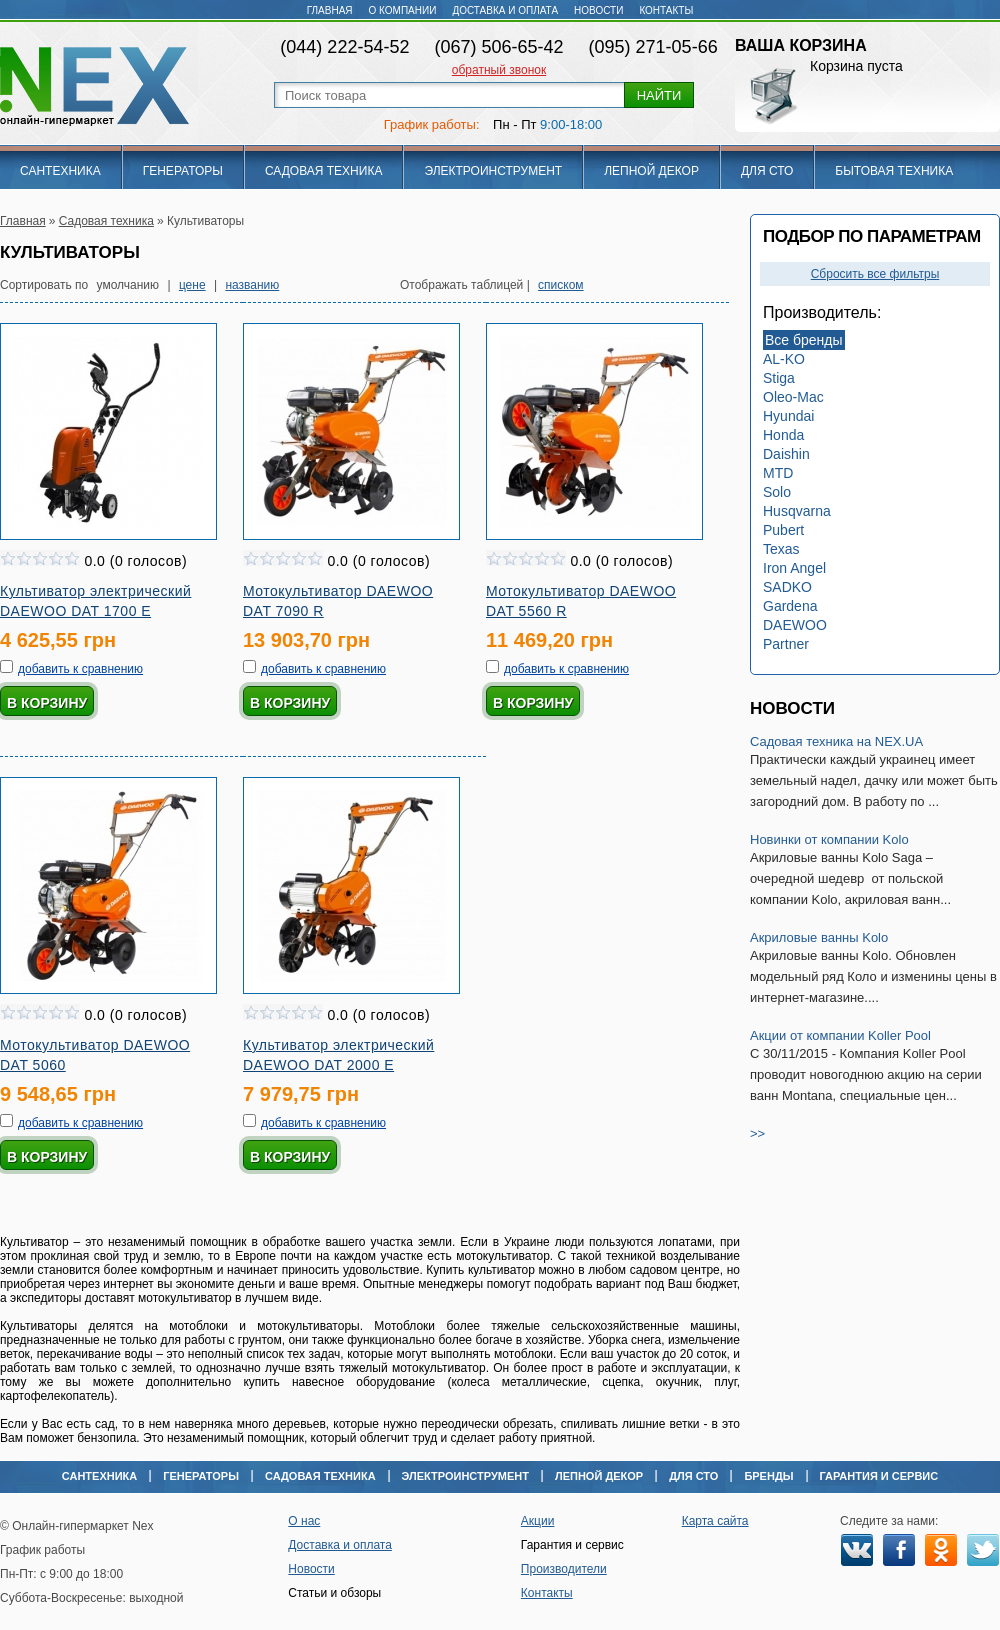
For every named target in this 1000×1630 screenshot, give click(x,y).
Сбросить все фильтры (875, 274)
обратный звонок (499, 70)
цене (192, 285)
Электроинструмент (493, 171)
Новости (598, 10)
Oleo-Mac (793, 397)
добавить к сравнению (80, 669)
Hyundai (788, 416)
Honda (783, 435)
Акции (538, 1521)
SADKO (787, 587)
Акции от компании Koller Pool (840, 1035)
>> (757, 1133)
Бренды (768, 1476)
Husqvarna (797, 511)
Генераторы (183, 171)
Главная (330, 10)
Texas (781, 549)
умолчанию (128, 285)
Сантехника (60, 171)
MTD (778, 473)
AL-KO (784, 359)
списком (561, 285)
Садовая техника (324, 171)
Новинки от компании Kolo (829, 839)
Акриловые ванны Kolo (819, 937)
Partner (786, 644)
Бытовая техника (894, 171)
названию (252, 285)
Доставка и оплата (505, 10)
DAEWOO (795, 625)
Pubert (783, 530)
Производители (564, 1569)
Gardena (790, 606)
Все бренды (804, 340)
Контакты (666, 10)
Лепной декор (651, 171)
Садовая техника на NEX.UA (836, 741)
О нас (304, 1521)
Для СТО (767, 171)
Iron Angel (794, 568)
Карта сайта (715, 1521)
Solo (777, 492)
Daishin (786, 454)
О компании (403, 10)
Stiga (779, 378)
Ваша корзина (801, 45)
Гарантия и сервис (879, 1476)
